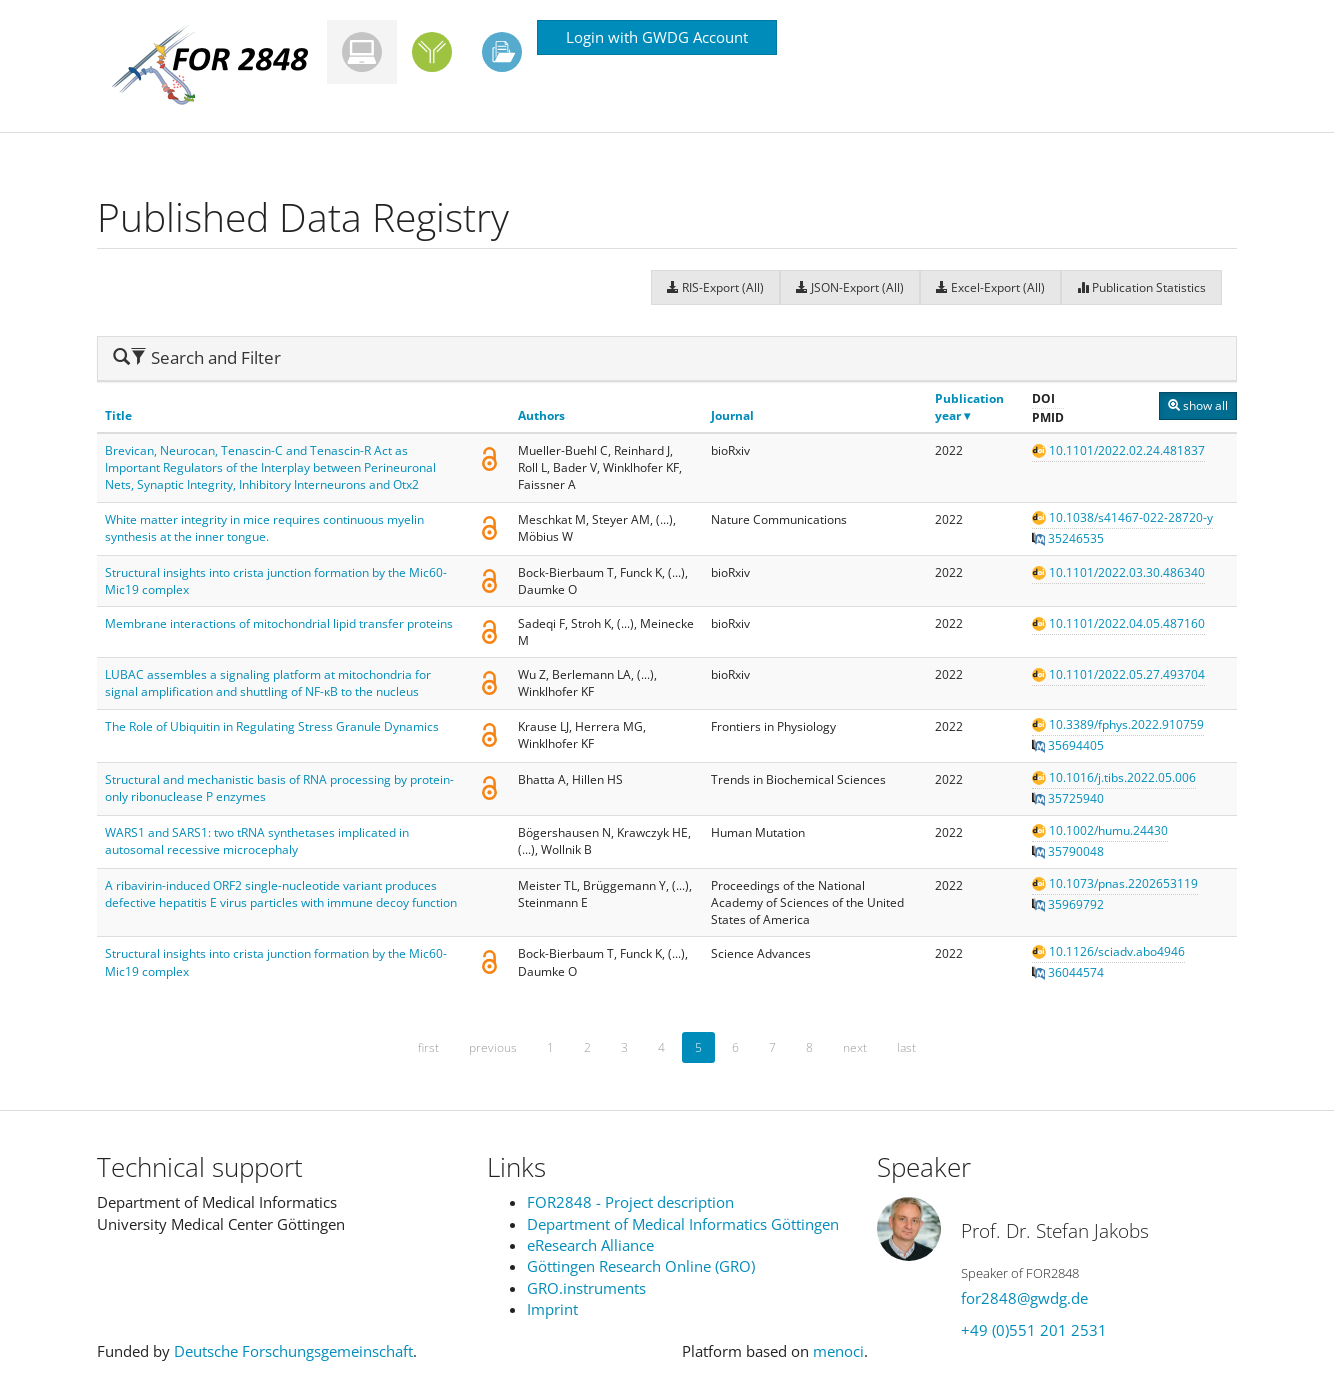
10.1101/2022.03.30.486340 (1118, 572)
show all (1198, 405)
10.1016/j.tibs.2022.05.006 (1114, 777)
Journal (732, 415)
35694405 (1068, 745)
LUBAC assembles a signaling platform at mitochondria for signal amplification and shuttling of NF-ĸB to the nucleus (268, 683)
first (428, 1047)
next (855, 1047)
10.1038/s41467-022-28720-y (1122, 517)
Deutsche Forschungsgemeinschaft (293, 1351)
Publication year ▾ (969, 407)
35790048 (1068, 851)
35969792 (1068, 904)
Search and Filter (197, 357)
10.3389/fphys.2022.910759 (1118, 724)
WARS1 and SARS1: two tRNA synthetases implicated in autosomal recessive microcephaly (257, 841)
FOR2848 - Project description (630, 1202)
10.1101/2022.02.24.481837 (1118, 450)
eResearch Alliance (590, 1245)
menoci (838, 1351)
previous (493, 1047)
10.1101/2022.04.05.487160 (1118, 623)
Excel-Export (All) (990, 287)
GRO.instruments (586, 1288)
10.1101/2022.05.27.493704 (1118, 674)
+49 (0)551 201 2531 (1034, 1330)
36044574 (1068, 972)
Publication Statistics (1141, 287)
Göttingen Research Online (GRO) (641, 1266)
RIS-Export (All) (715, 287)
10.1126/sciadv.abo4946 (1108, 951)
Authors (541, 415)
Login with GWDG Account (657, 37)
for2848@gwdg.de (1024, 1298)
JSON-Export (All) (850, 287)
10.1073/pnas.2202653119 (1115, 883)
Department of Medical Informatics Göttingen (683, 1224)
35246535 (1068, 538)
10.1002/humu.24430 (1100, 830)
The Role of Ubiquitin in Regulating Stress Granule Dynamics (272, 726)
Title (118, 415)
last (906, 1047)
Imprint (552, 1309)
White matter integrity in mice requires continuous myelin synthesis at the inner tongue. (264, 528)
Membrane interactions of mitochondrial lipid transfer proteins (279, 623)
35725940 (1068, 798)
